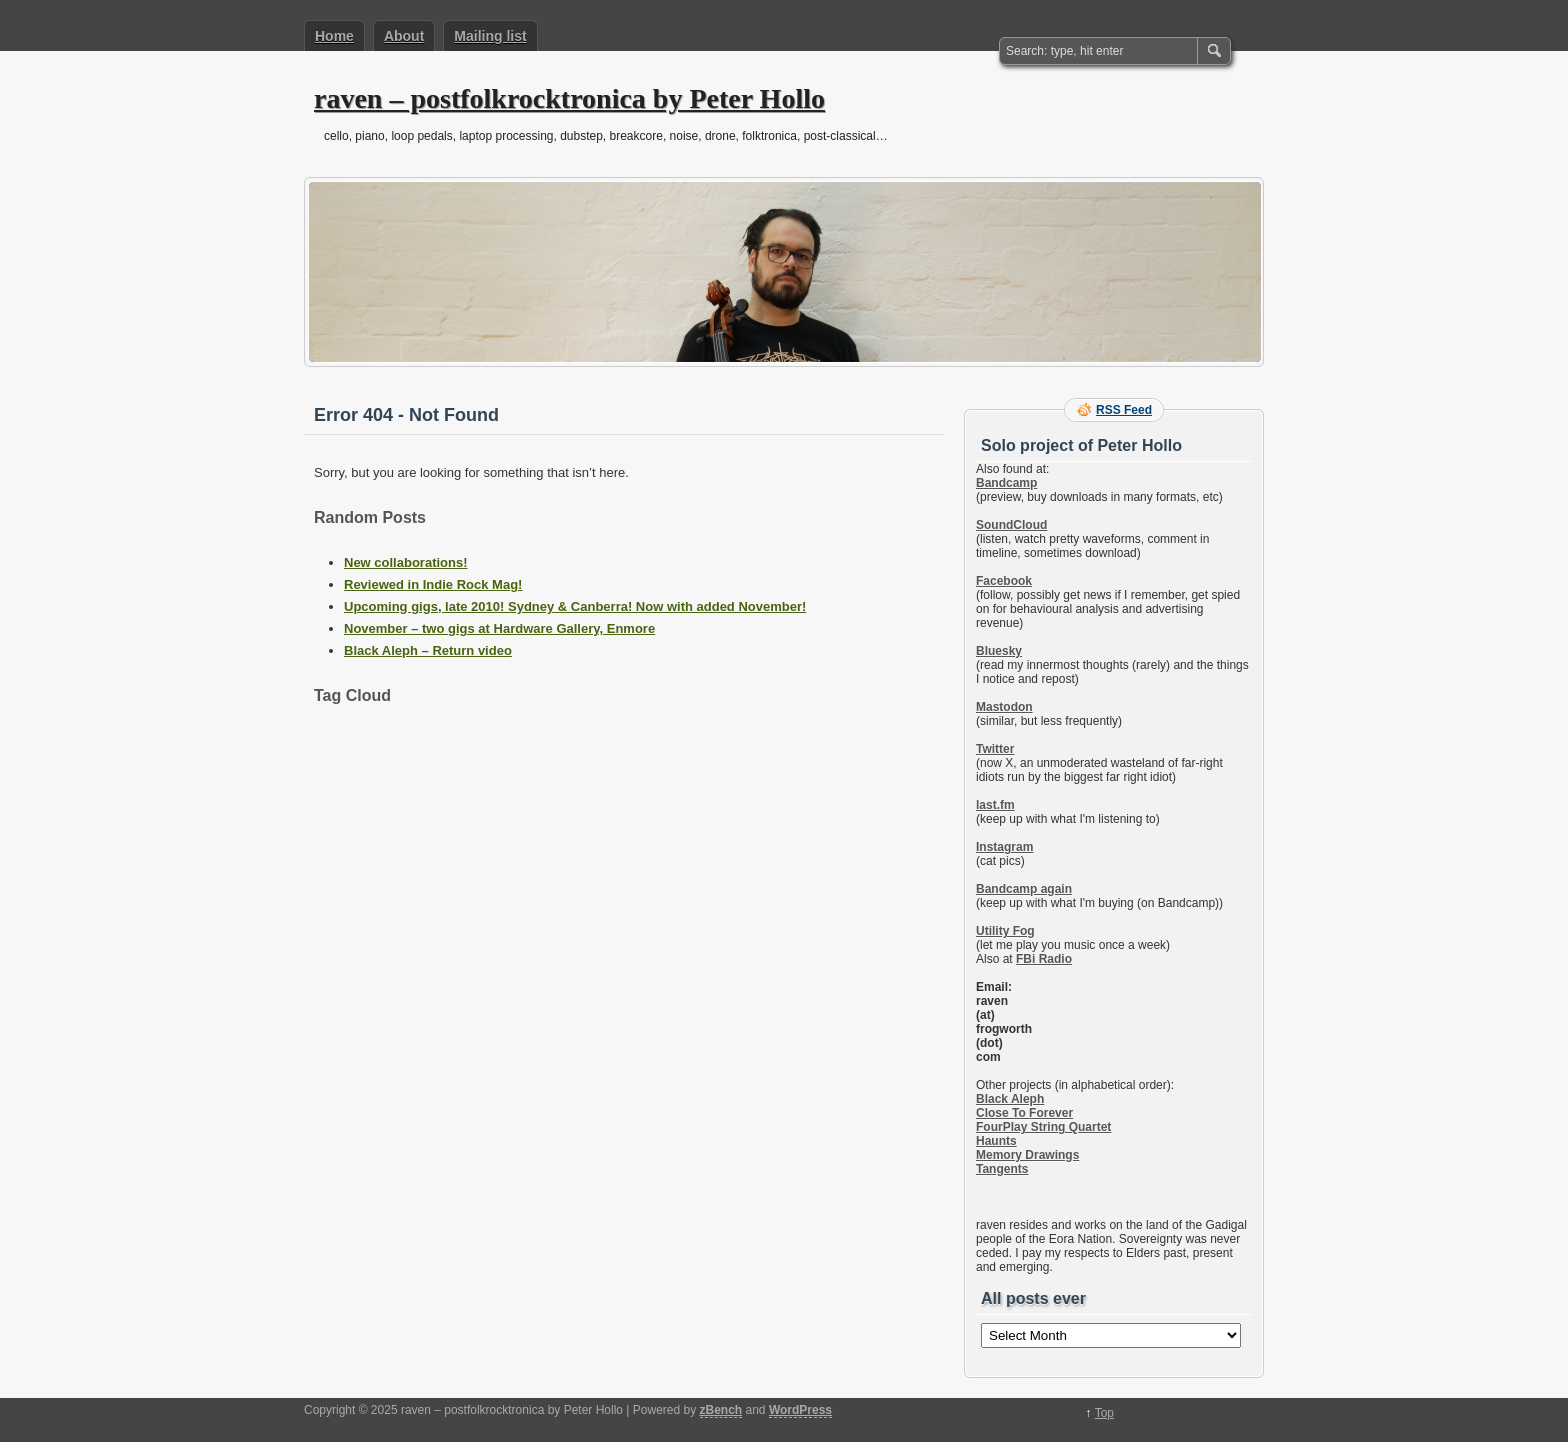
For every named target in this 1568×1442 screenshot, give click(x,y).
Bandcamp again (1024, 889)
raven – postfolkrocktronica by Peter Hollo (569, 98)
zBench (721, 1410)
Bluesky (999, 651)
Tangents (1002, 1169)
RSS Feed (1124, 410)
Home (334, 36)
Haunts (996, 1141)
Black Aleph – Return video (428, 650)
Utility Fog (1005, 931)
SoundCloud (1011, 525)
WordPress (800, 1410)
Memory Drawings (1027, 1155)
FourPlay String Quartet (1043, 1127)
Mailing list (490, 36)
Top (1104, 1413)
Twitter (995, 749)
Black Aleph (1010, 1099)
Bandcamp (1006, 483)
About (404, 36)
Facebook (1004, 581)
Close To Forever (1024, 1113)
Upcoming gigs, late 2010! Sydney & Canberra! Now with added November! (575, 606)
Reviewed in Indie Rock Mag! (433, 584)
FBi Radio (1044, 959)
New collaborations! (406, 562)
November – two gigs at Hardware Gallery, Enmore (499, 628)
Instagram (1004, 847)
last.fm (995, 805)
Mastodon (1004, 707)
